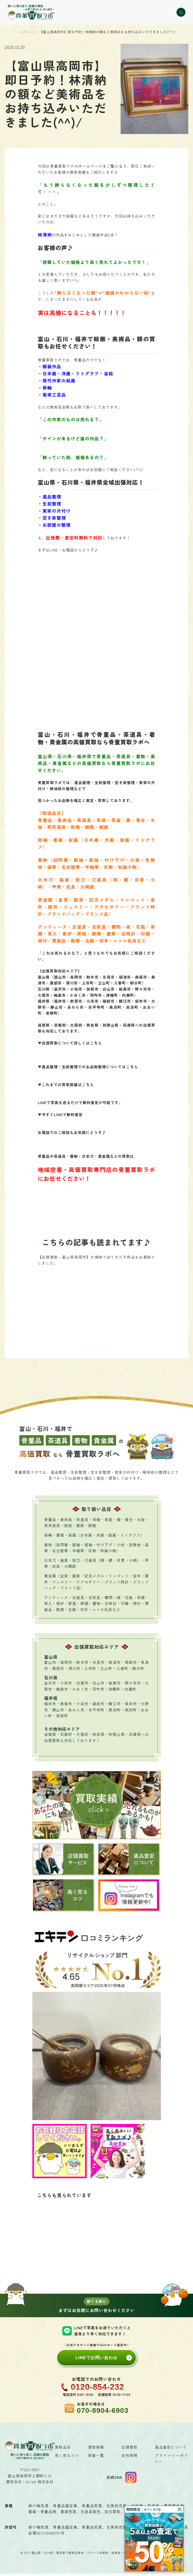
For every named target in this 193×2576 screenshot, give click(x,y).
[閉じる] (179, 2509)
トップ (10, 31)
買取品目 (63, 2449)
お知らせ (27, 31)
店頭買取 (130, 2449)
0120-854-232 (96, 2389)
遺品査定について (171, 2449)
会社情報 (130, 2458)
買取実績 (96, 2449)
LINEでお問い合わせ (96, 2358)
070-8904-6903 (103, 2413)
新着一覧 (96, 2458)
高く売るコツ (67, 2458)
